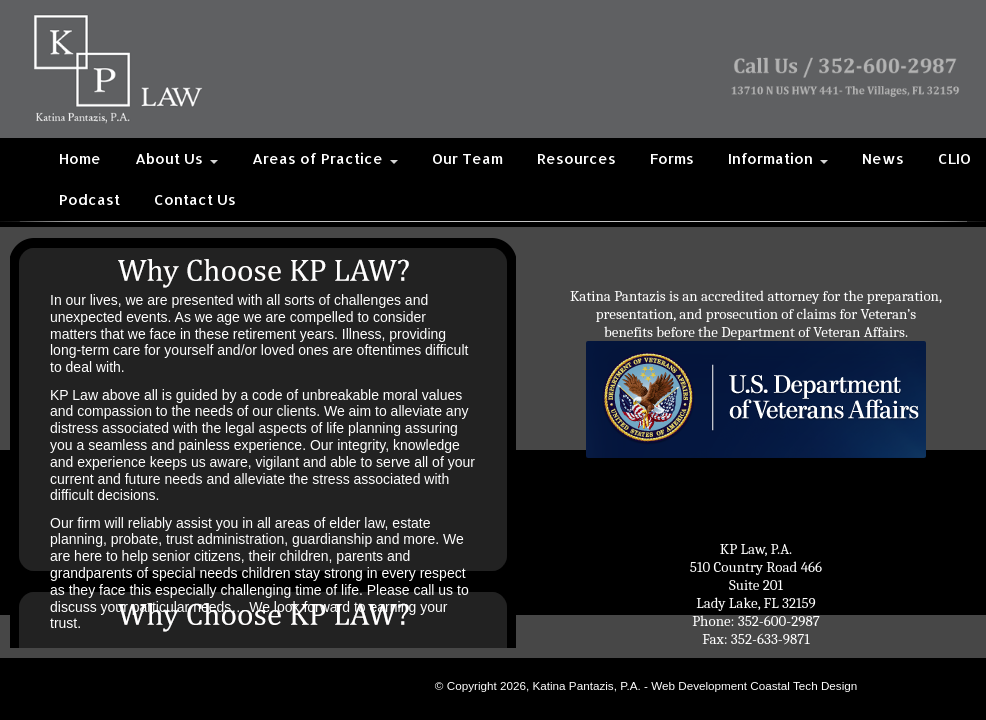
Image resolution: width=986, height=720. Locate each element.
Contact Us (195, 199)
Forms (672, 158)
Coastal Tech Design (803, 685)
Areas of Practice (325, 158)
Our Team (467, 158)
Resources (576, 158)
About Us (176, 158)
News (883, 158)
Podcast (89, 199)
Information (778, 158)
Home (80, 158)
